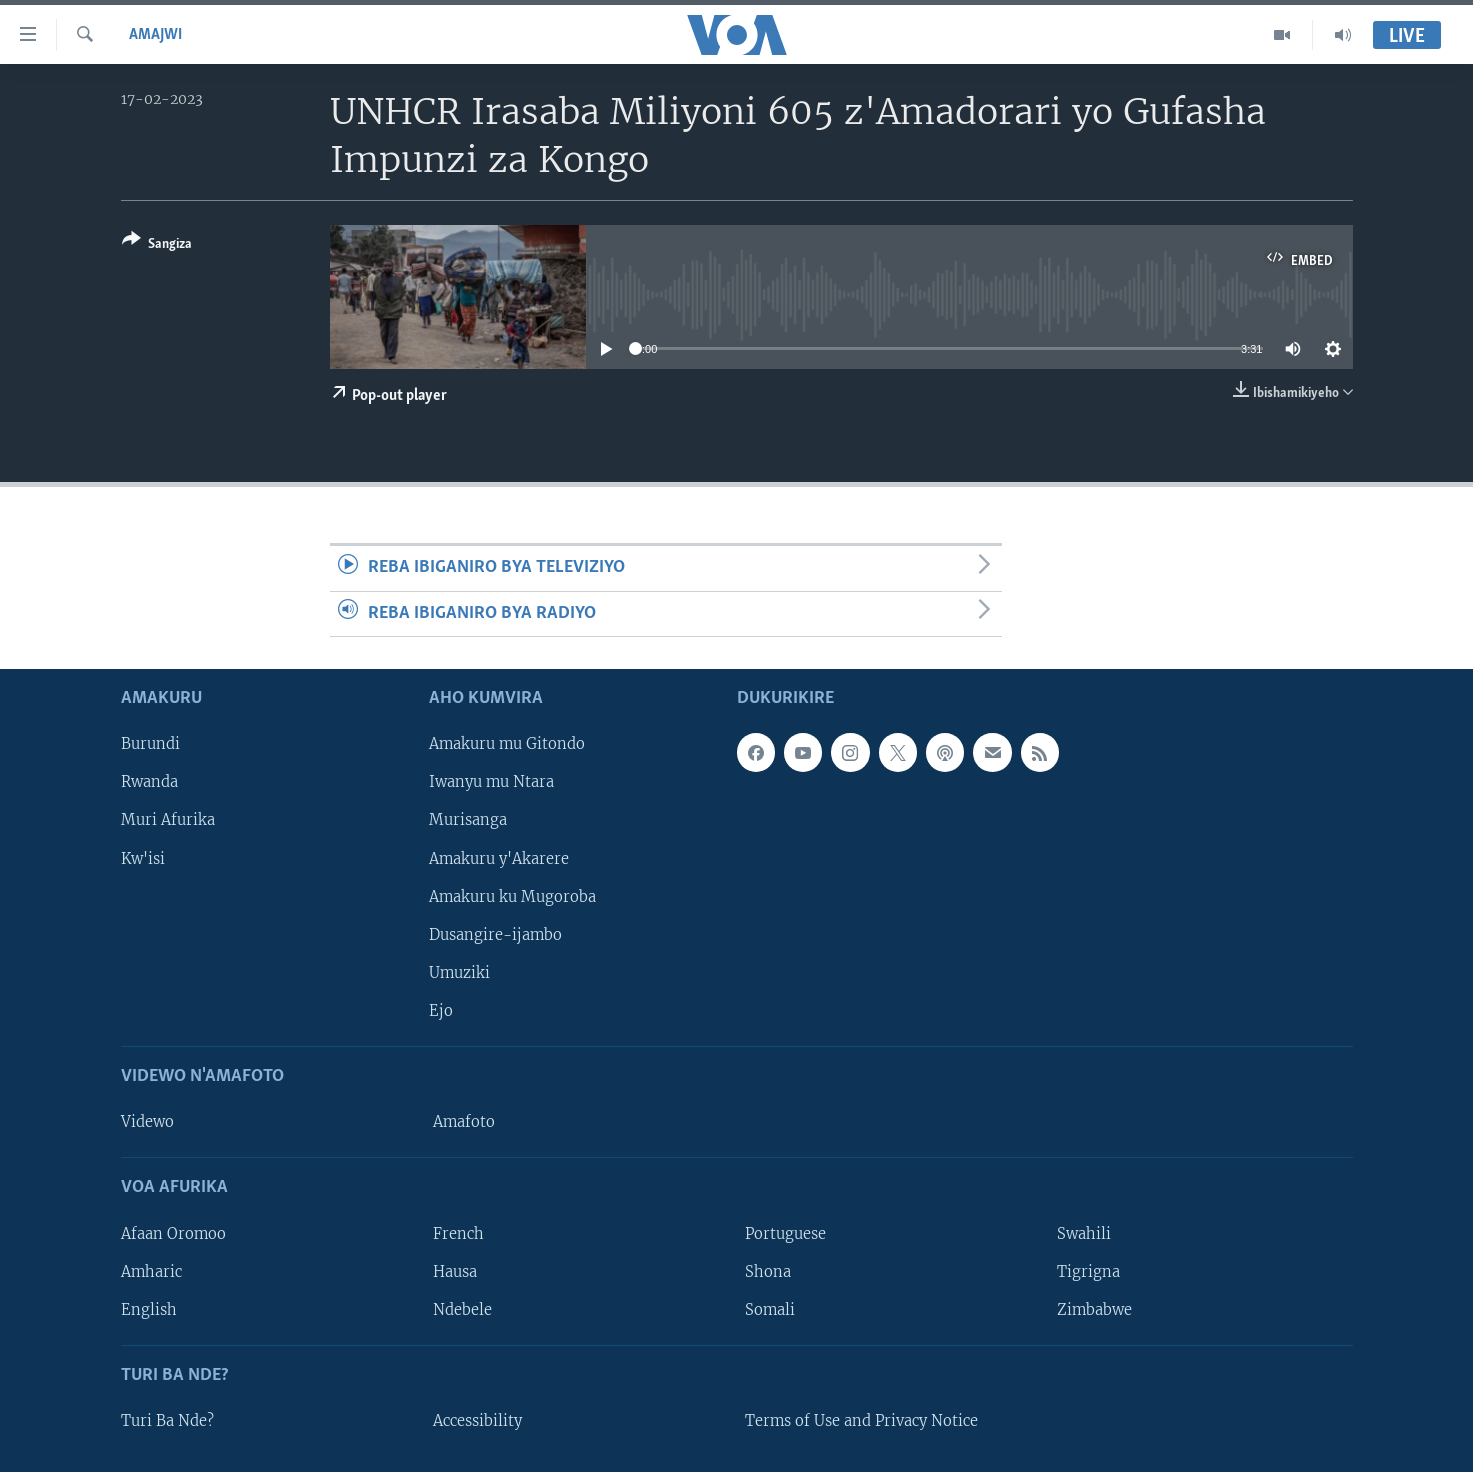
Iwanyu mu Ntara (491, 782)
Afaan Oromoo (173, 1233)
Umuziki (459, 973)
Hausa (455, 1271)
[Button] (157, 245)
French (458, 1233)
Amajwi (155, 35)
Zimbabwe (1094, 1310)
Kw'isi (143, 858)
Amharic (151, 1271)
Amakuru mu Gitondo (507, 744)
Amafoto (464, 1122)
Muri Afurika (168, 820)
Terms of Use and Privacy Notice (861, 1421)
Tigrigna (1088, 1271)
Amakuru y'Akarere (499, 858)
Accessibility (477, 1421)
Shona (768, 1271)
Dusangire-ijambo (495, 935)
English (149, 1310)
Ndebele (462, 1310)
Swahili (1084, 1233)
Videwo (147, 1122)
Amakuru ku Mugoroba (512, 896)
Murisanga (468, 820)
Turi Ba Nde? (167, 1421)
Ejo (441, 1011)
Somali (770, 1310)
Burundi (150, 744)
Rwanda (149, 782)
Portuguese (785, 1233)
